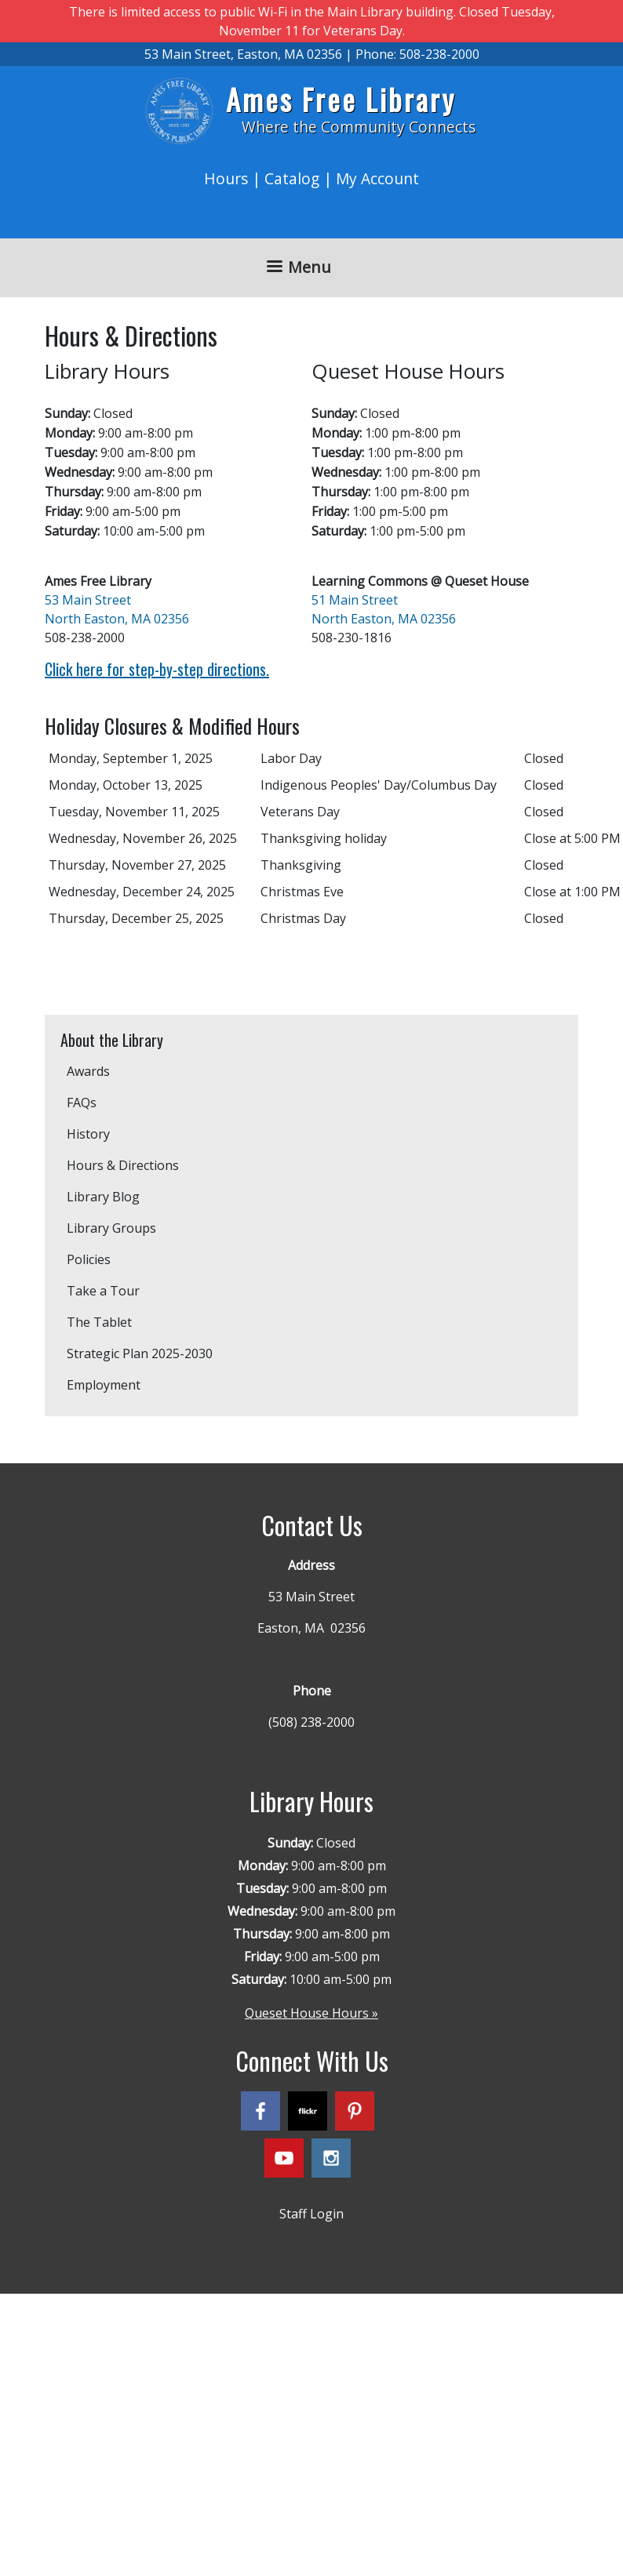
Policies (89, 1259)
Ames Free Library (341, 99)
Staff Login (311, 2213)
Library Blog (103, 1196)
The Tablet (99, 1322)
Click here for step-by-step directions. (157, 669)
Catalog (291, 178)
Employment (103, 1384)
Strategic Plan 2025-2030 (140, 1353)
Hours (226, 178)
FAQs (82, 1102)
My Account (377, 178)
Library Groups (111, 1228)
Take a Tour (103, 1290)
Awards (88, 1071)
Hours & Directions (123, 1165)
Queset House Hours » (311, 2013)
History (88, 1134)
